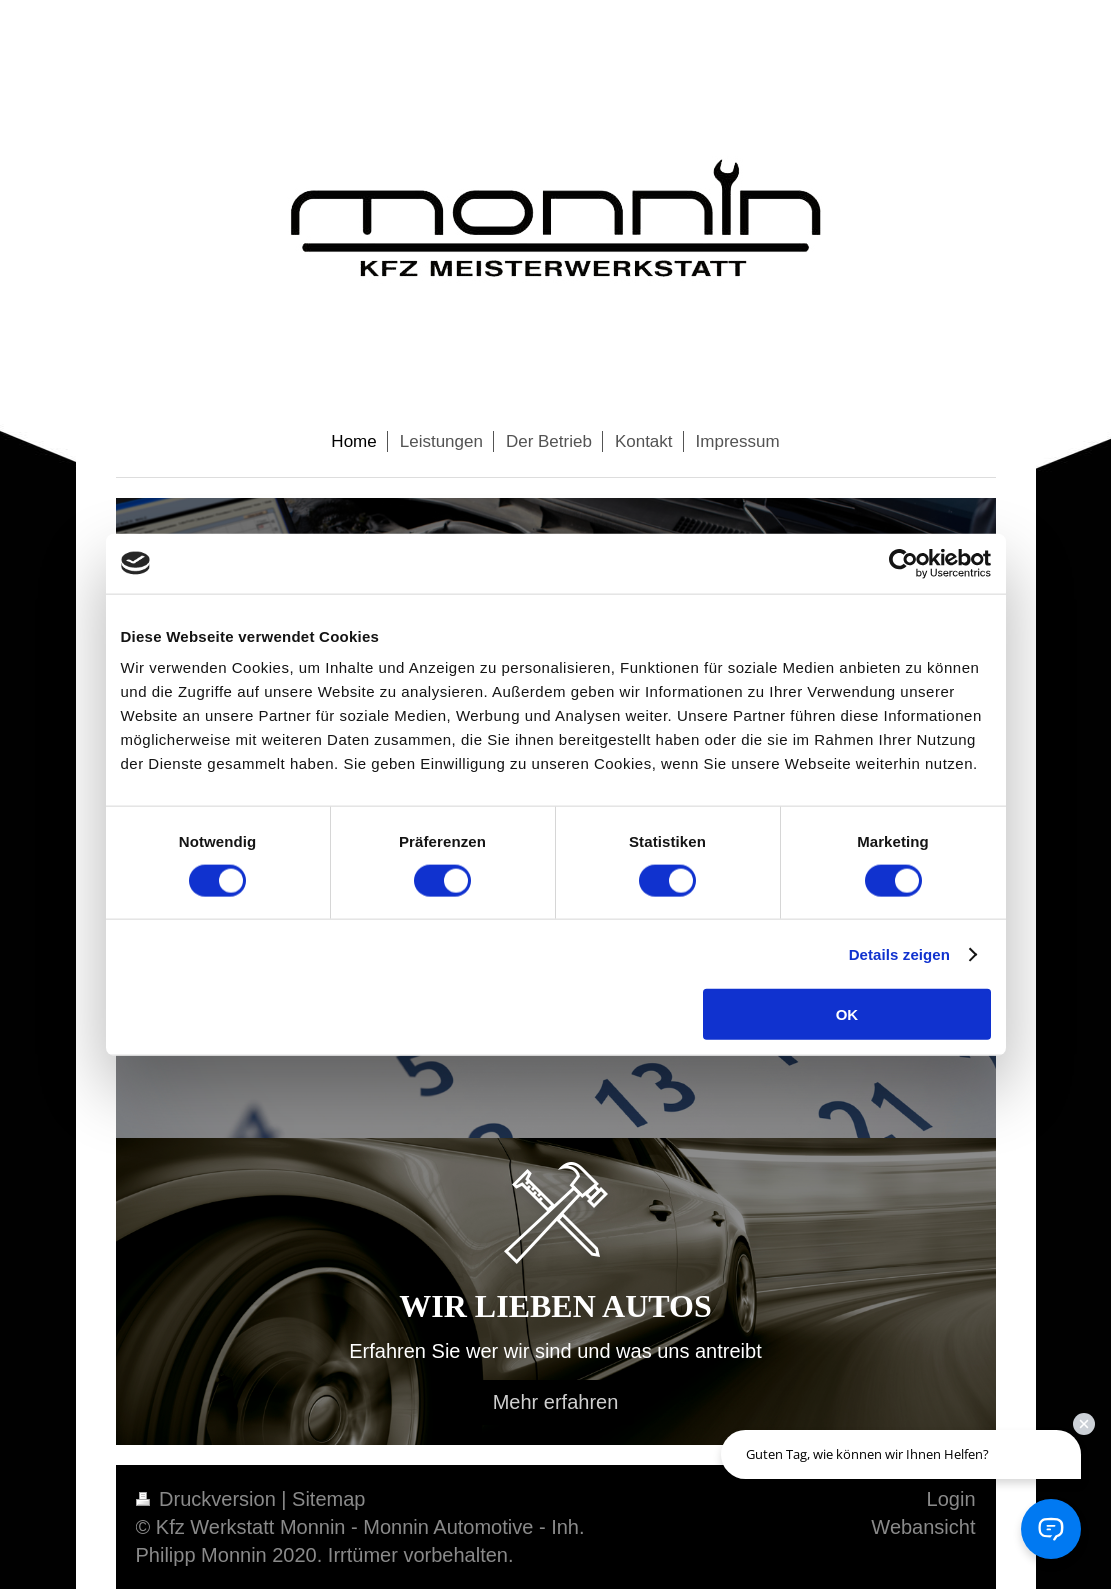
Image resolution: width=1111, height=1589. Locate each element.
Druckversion (209, 1499)
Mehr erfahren (556, 1402)
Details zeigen (899, 953)
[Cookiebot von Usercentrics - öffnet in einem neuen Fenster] (903, 563)
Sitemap (328, 1499)
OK (847, 1014)
